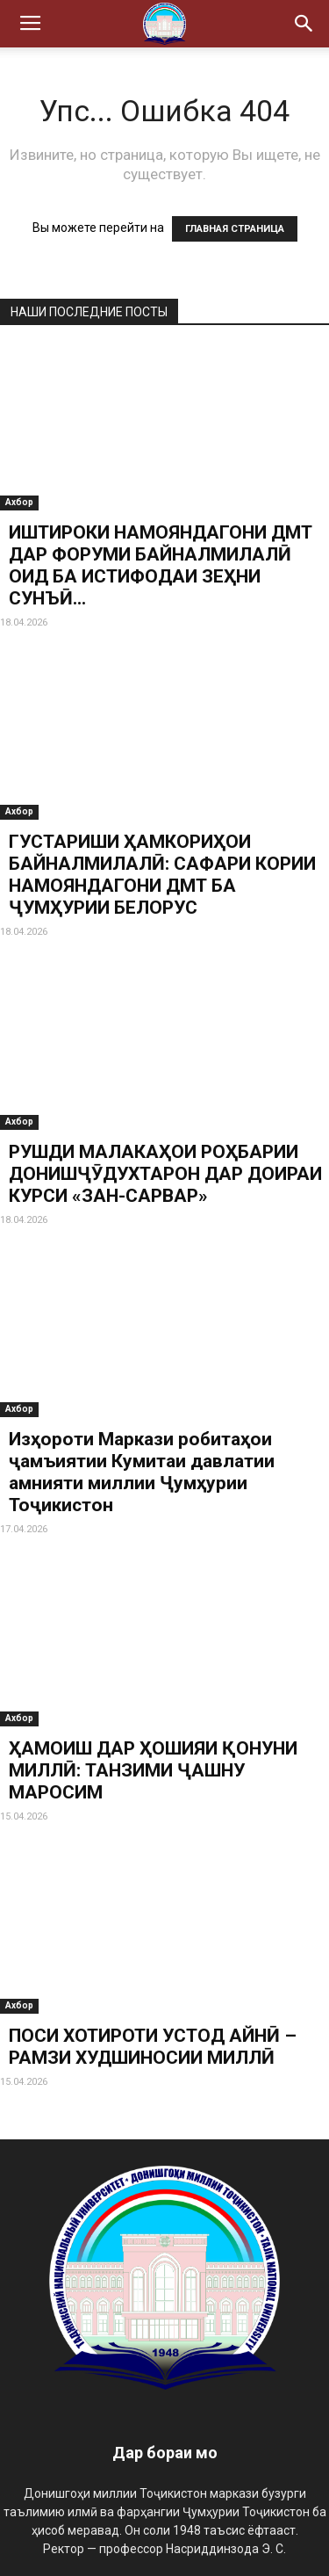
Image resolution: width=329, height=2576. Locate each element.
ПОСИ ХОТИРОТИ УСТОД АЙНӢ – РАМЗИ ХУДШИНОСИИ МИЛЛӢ (153, 2046)
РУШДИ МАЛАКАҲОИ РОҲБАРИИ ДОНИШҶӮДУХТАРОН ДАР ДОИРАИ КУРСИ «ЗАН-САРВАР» (165, 1173)
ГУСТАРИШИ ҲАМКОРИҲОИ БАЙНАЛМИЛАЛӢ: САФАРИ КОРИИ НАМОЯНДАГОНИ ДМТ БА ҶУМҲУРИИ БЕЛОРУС (162, 874)
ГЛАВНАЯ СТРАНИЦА (234, 229)
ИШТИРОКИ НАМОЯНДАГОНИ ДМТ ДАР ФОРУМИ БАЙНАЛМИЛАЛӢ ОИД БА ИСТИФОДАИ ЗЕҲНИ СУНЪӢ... (160, 565)
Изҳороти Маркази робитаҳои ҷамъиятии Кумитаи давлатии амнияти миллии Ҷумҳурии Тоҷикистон (142, 1472)
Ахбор (19, 502)
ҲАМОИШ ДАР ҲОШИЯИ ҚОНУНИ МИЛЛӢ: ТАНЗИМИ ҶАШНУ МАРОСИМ (153, 1770)
